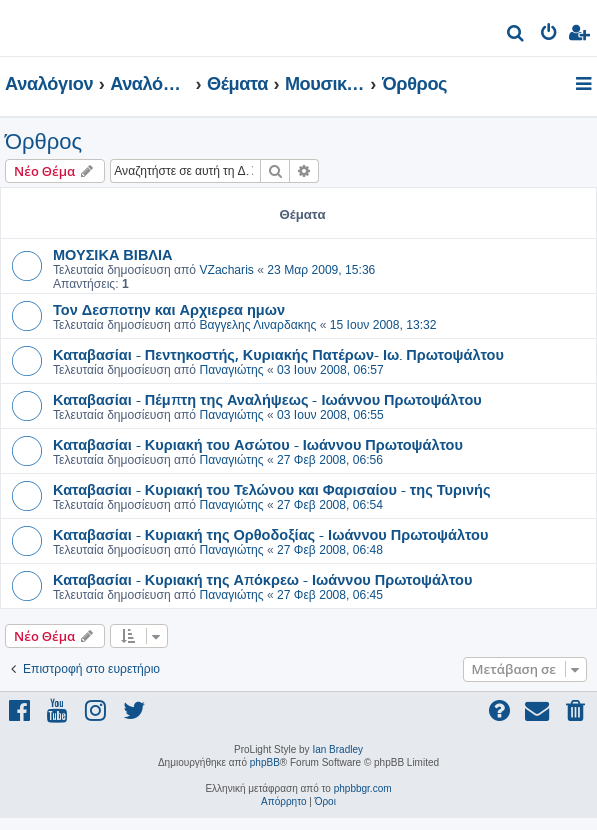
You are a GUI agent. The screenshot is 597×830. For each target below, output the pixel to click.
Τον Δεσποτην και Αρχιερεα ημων (169, 309)
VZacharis (226, 270)
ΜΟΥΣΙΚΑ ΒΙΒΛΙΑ (113, 254)
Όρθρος (43, 141)
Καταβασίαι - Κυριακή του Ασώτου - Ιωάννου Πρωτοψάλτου (258, 444)
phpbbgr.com (363, 788)
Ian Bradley (337, 749)
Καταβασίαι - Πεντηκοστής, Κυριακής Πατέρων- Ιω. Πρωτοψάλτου (278, 354)
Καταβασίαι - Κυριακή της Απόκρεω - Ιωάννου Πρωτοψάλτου (262, 579)
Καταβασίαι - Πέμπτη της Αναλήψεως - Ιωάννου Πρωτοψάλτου (267, 399)
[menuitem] (516, 35)
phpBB (265, 762)
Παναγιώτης (231, 370)
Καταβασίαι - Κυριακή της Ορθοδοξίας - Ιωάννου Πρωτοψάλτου (270, 534)
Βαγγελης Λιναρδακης (257, 325)
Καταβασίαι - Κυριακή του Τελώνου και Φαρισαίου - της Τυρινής (271, 489)
